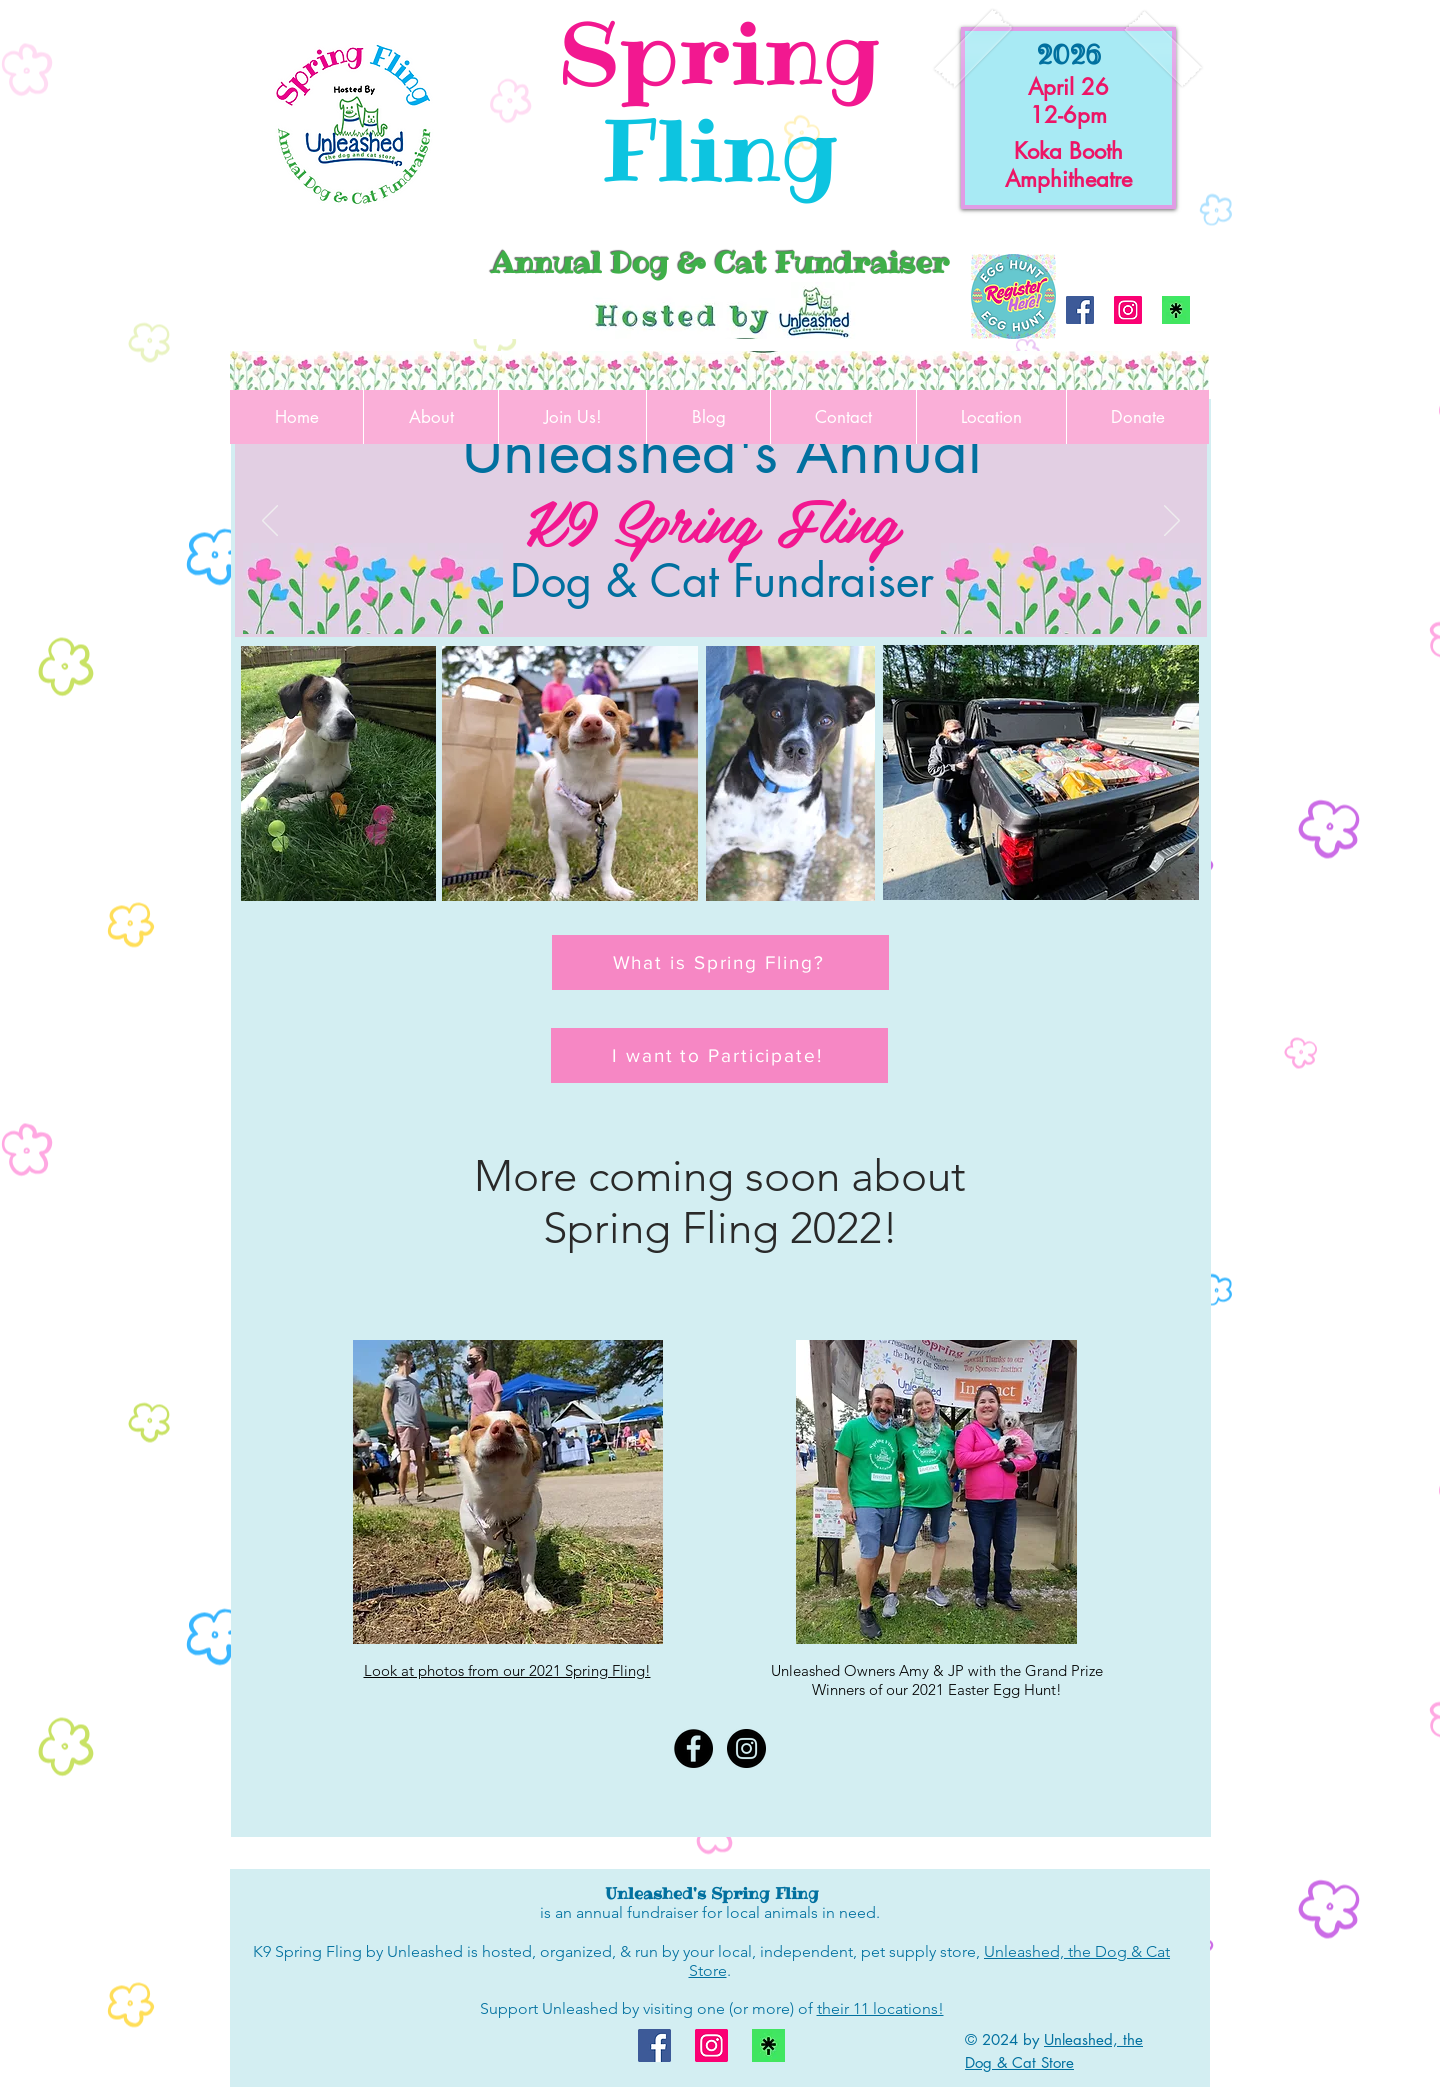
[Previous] (270, 522)
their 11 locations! (880, 2008)
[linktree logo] (1176, 310)
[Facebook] (1080, 310)
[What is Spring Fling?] (720, 962)
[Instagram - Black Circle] (746, 1748)
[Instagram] (1128, 310)
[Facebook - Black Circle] (693, 1748)
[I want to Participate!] (719, 1055)
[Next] (1172, 522)
